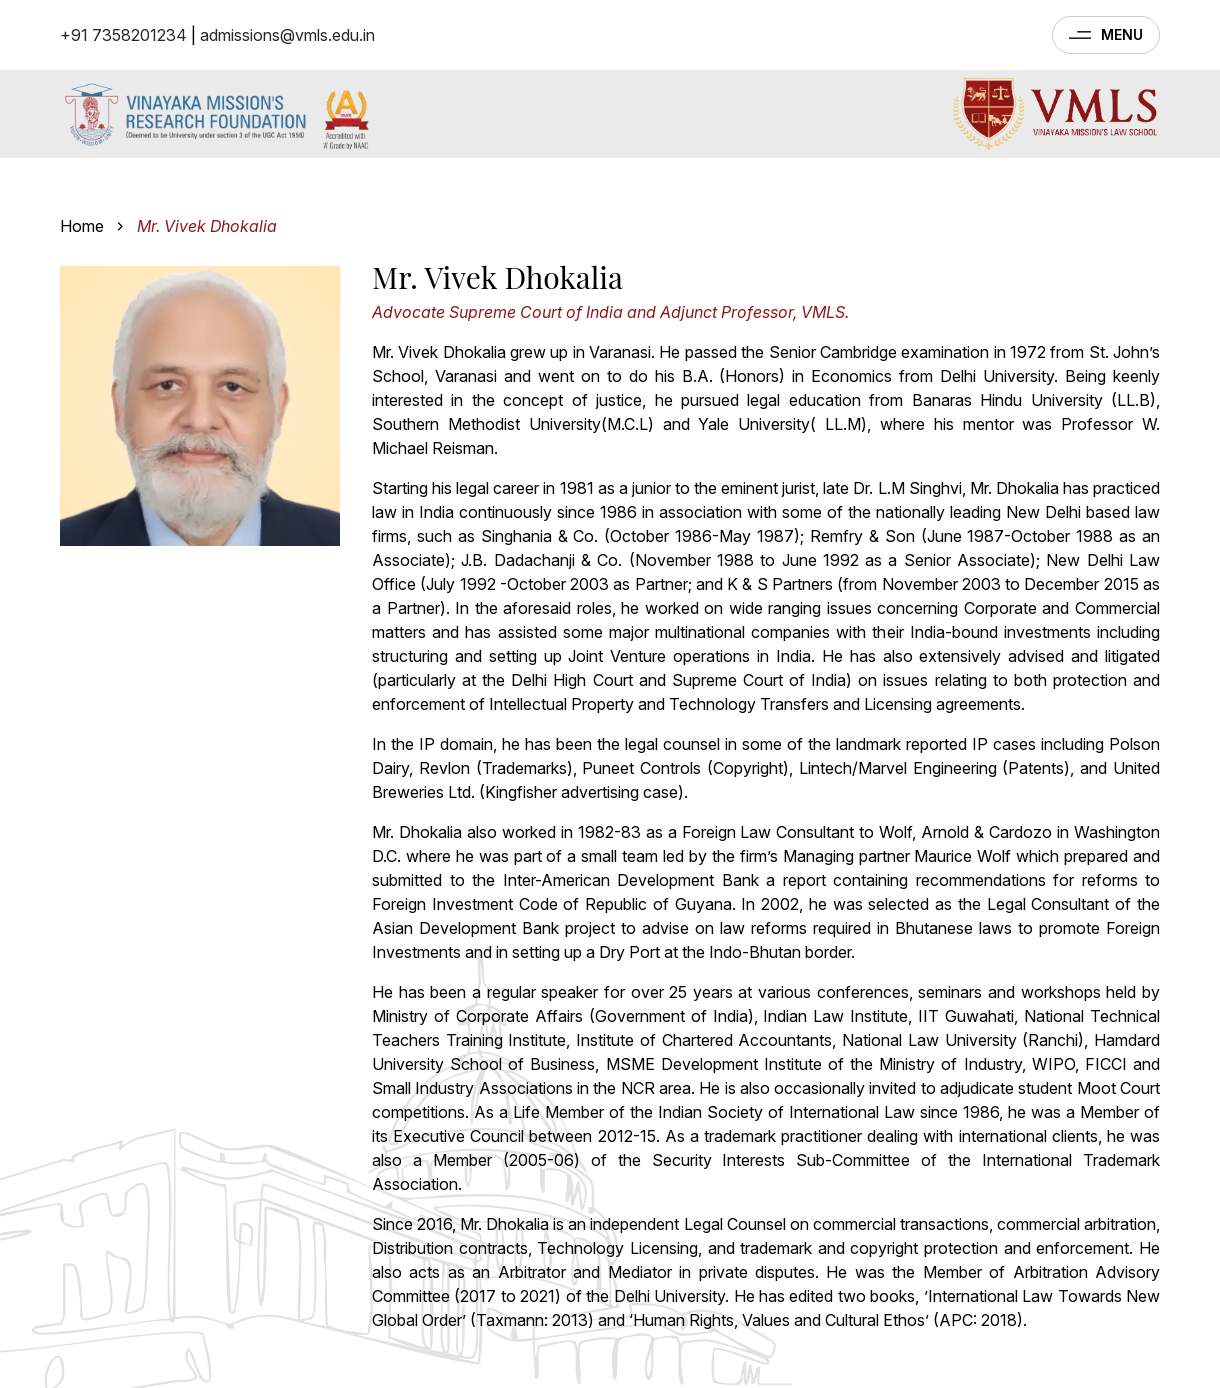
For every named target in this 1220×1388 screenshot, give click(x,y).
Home (82, 226)
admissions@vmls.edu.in (287, 35)
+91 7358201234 (123, 35)
